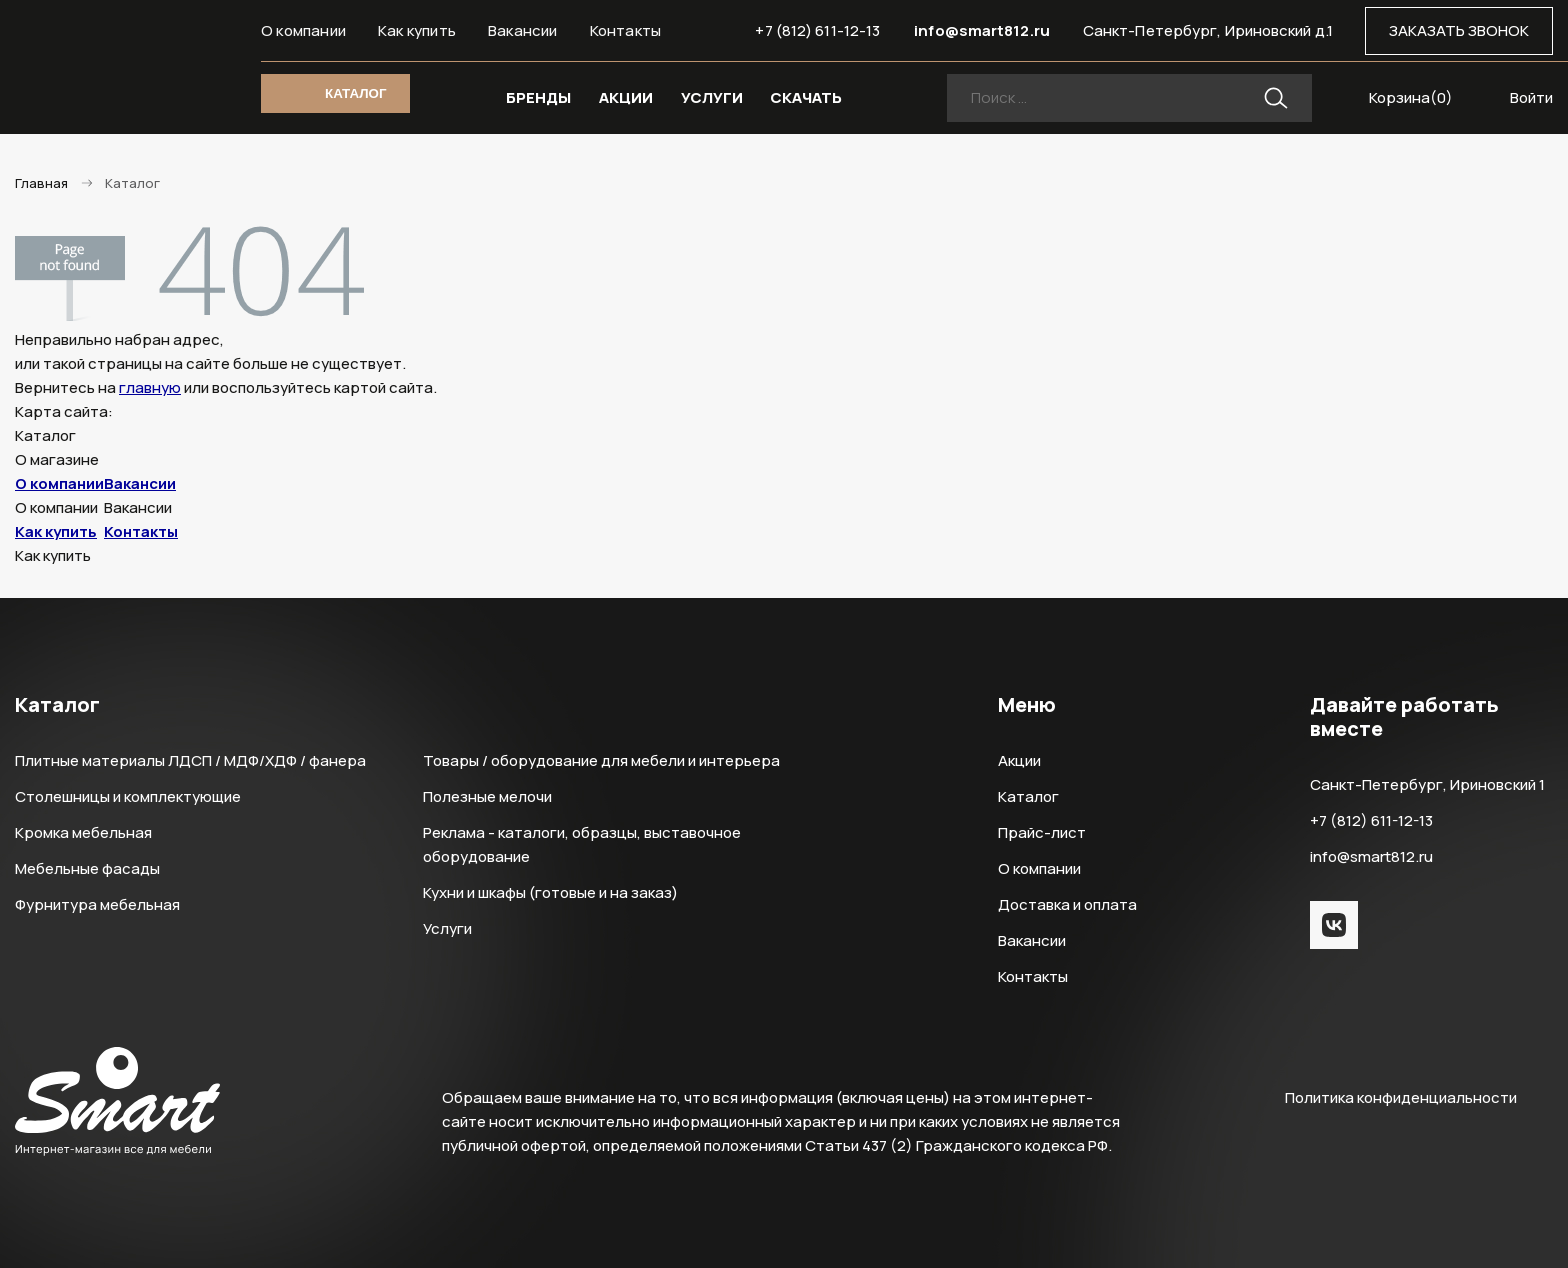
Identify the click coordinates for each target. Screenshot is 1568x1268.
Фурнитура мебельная (97, 904)
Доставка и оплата (1067, 904)
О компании (303, 30)
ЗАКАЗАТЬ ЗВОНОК (1459, 30)
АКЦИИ (626, 97)
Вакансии (523, 30)
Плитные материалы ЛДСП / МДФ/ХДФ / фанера (190, 760)
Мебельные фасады (87, 868)
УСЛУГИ (712, 97)
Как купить (417, 30)
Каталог (1028, 796)
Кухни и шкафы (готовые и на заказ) (550, 892)
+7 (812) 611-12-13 (817, 30)
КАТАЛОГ (355, 93)
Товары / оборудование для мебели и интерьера (601, 760)
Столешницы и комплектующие (128, 796)
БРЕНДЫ (538, 97)
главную (150, 387)
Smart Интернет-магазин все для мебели (117, 67)
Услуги (447, 928)
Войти (1531, 97)
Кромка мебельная (83, 832)
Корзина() (1411, 97)
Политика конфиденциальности (1401, 1097)
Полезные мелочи (487, 796)
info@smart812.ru (982, 30)
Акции (1019, 760)
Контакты (626, 30)
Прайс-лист (1042, 832)
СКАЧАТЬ (806, 97)
